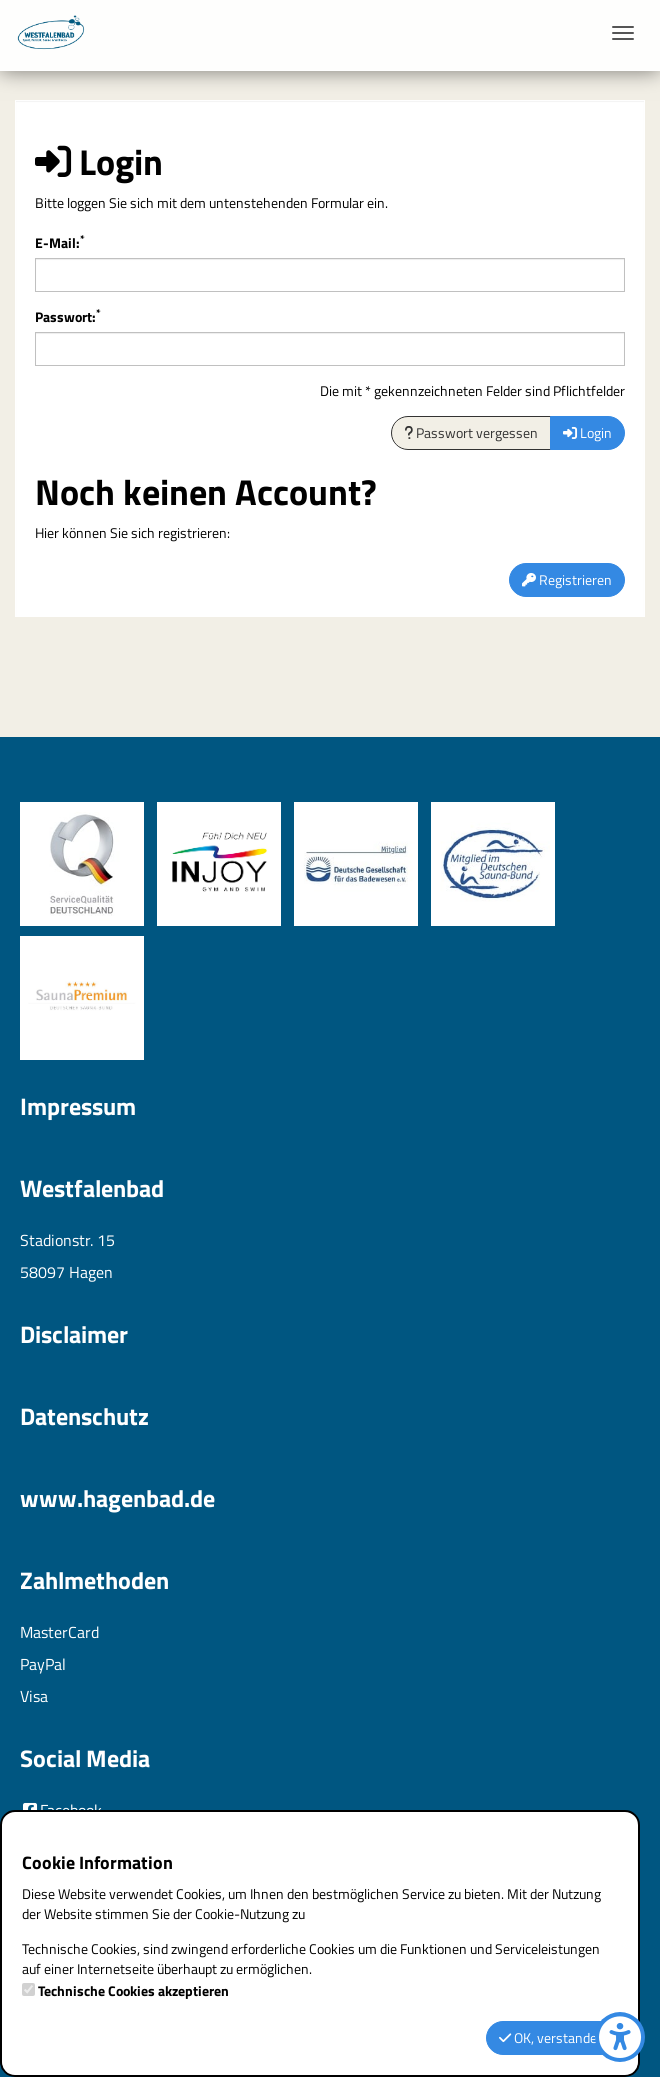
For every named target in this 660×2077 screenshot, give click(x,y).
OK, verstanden (552, 2037)
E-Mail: (60, 243)
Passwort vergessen (471, 432)
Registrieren (567, 579)
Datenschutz (84, 1416)
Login (587, 432)
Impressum (78, 1106)
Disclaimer (74, 1334)
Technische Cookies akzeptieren (133, 1991)
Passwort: (68, 317)
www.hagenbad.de (117, 1498)
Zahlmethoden (94, 1580)
